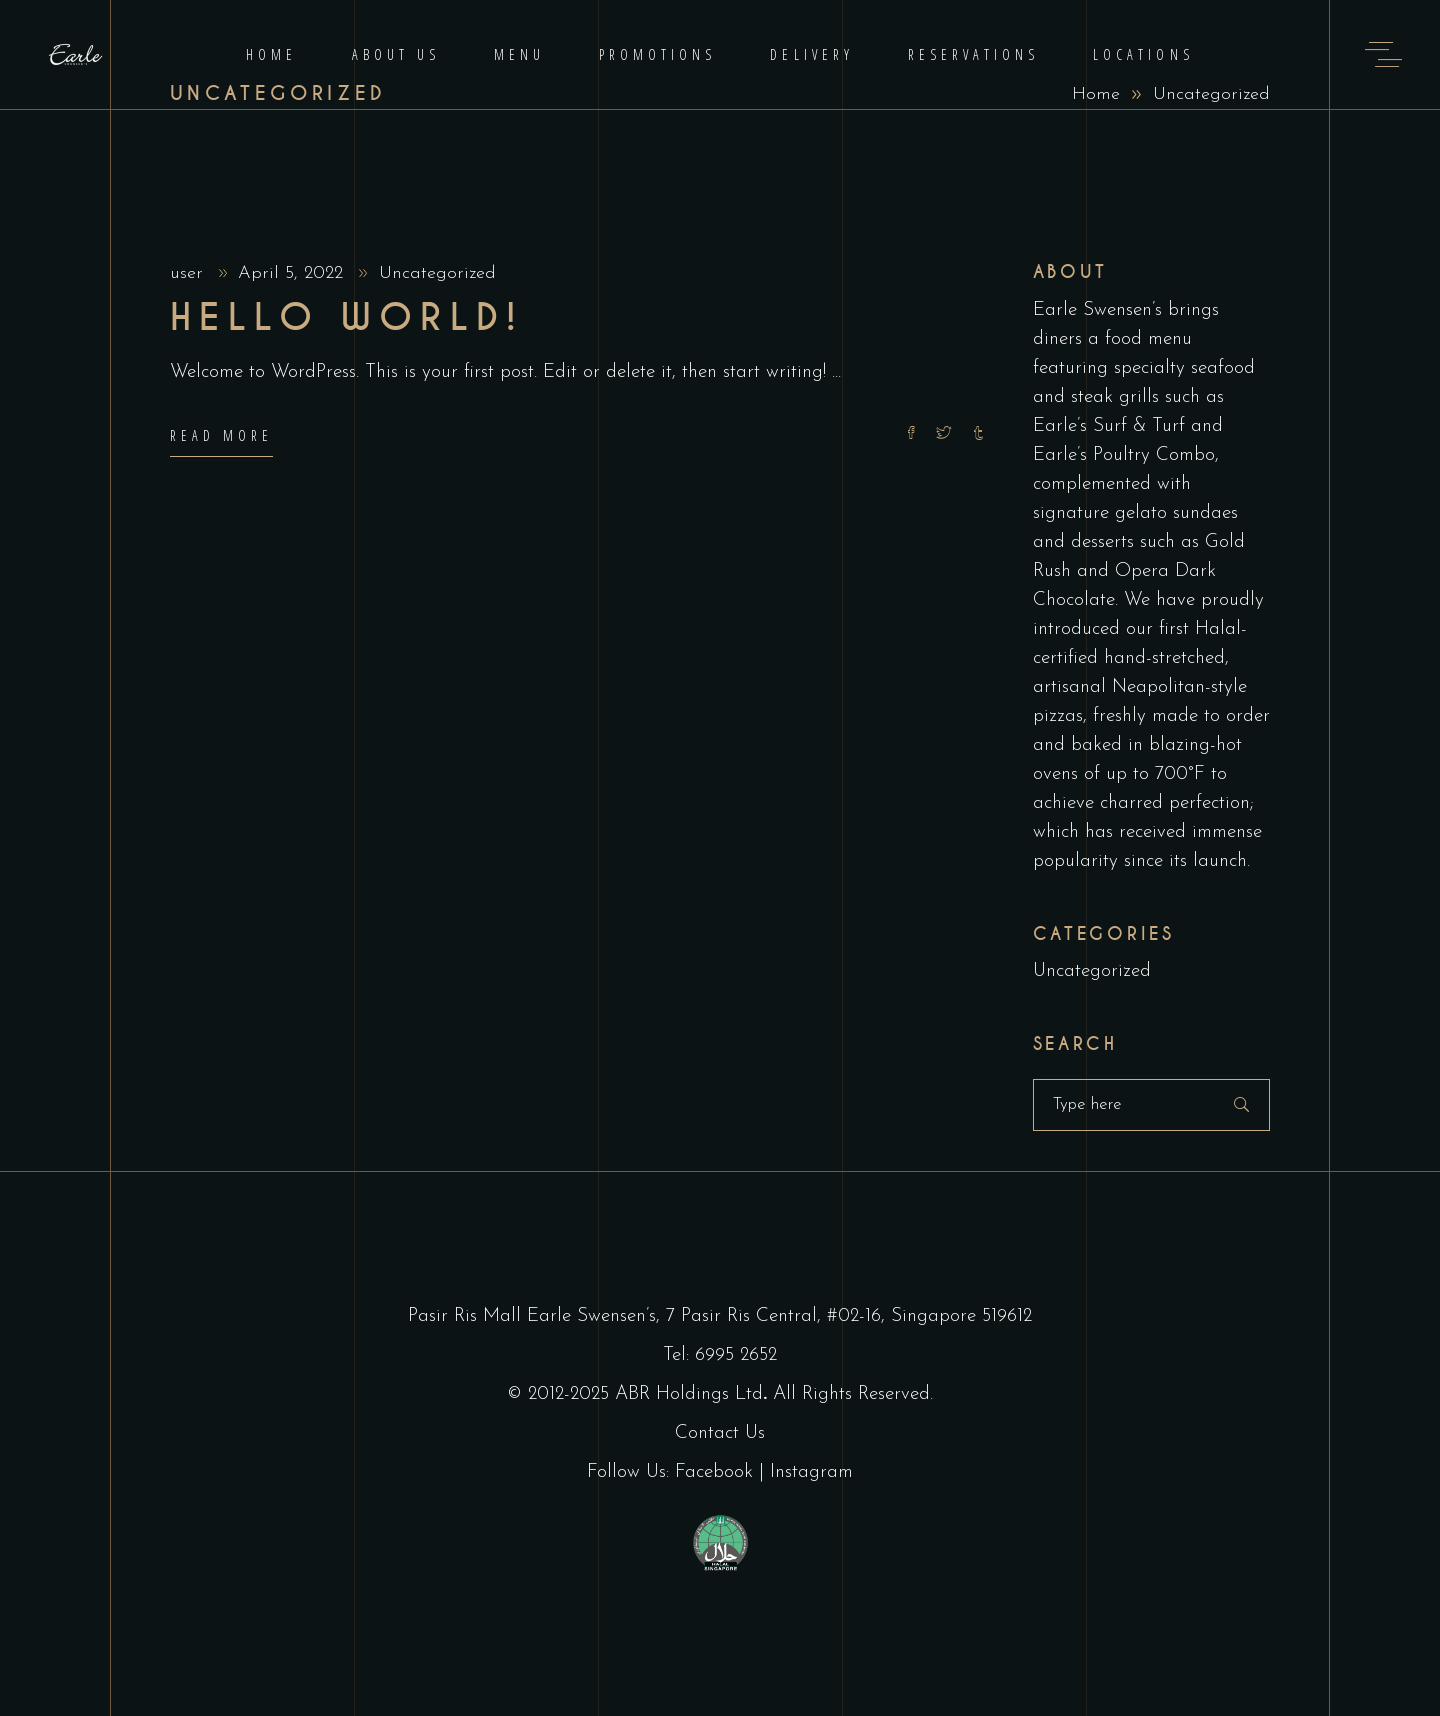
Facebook (714, 1472)
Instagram (811, 1472)
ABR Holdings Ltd (689, 1394)
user (189, 273)
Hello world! (347, 318)
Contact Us (720, 1433)
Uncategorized (437, 273)
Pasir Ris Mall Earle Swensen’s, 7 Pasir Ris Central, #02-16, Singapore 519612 (720, 1316)
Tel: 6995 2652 (720, 1355)
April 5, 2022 (293, 273)
